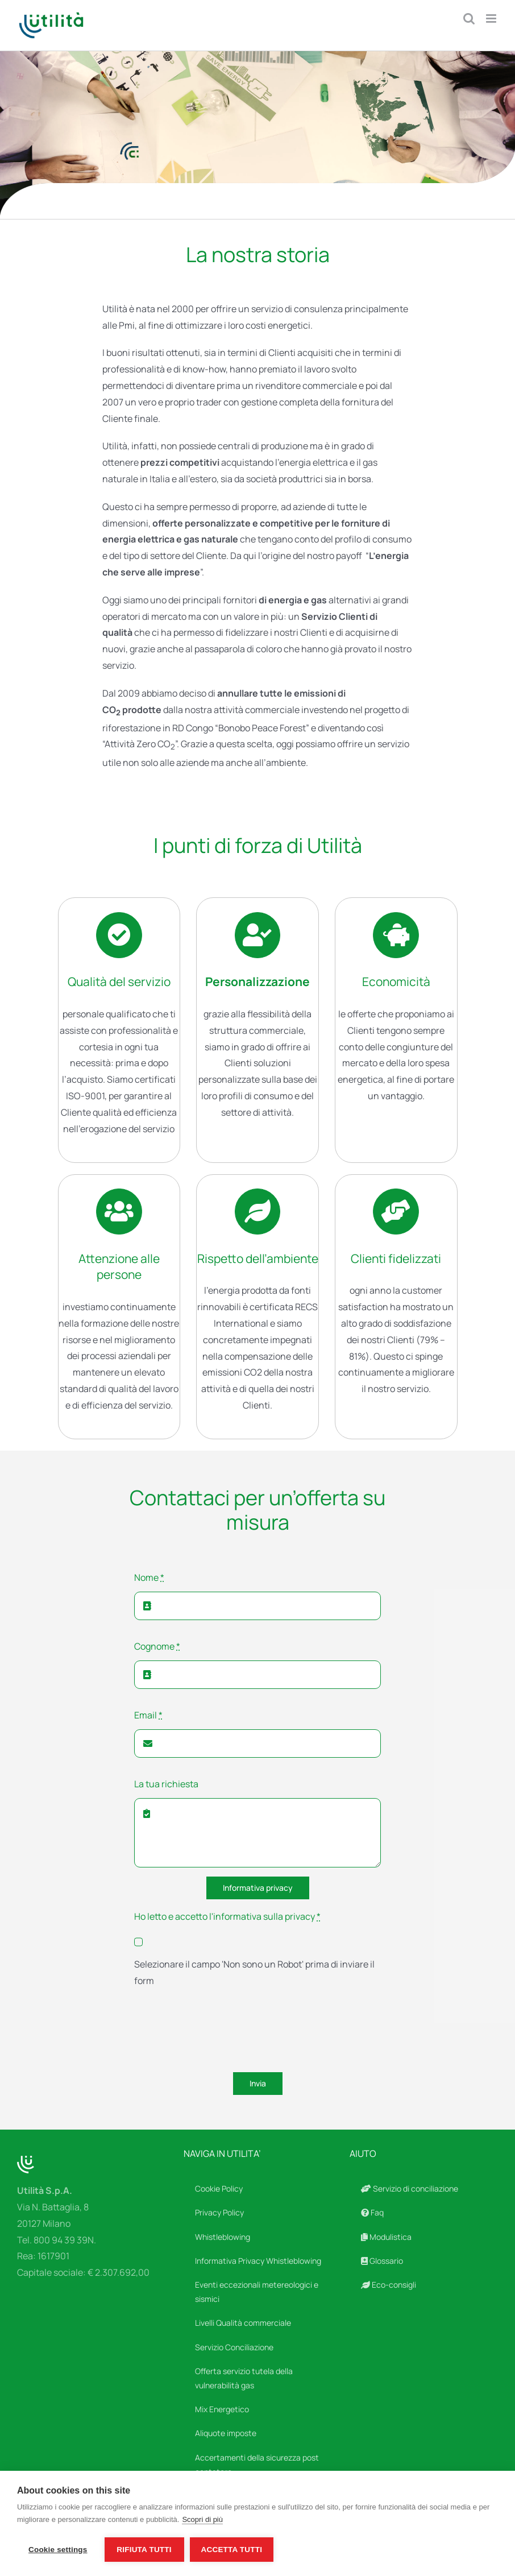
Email (148, 1715)
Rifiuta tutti (144, 2549)
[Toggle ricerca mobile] (469, 18)
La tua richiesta (166, 1784)
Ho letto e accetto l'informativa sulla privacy (227, 1916)
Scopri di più (202, 2519)
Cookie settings (58, 2549)
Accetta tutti (232, 2549)
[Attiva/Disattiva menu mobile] (492, 18)
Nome (149, 1577)
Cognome (157, 1646)
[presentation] (220, 2032)
